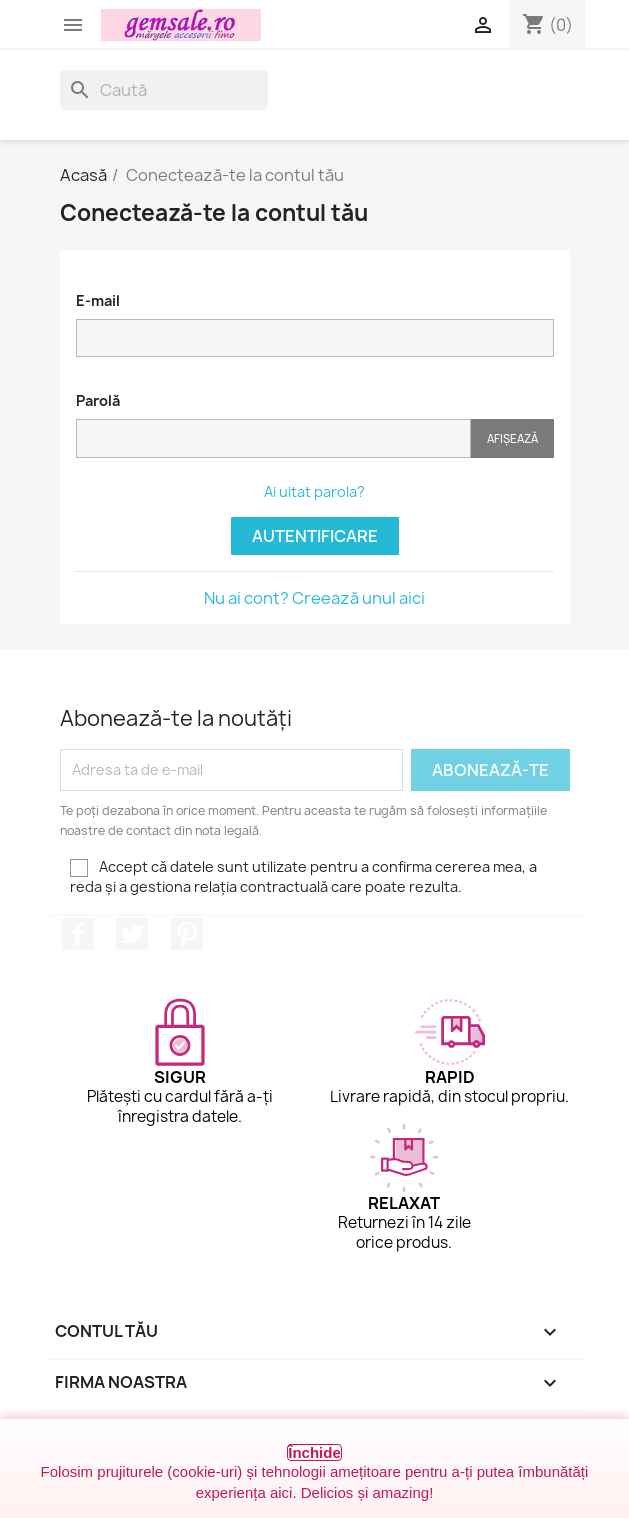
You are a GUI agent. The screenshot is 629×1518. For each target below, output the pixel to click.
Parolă (98, 400)
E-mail (98, 300)
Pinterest (187, 934)
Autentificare (315, 536)
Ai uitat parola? (314, 491)
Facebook (78, 934)
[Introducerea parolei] (273, 438)
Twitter (132, 934)
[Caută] (164, 90)
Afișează (512, 438)
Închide (314, 1452)
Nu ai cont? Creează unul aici (314, 598)
